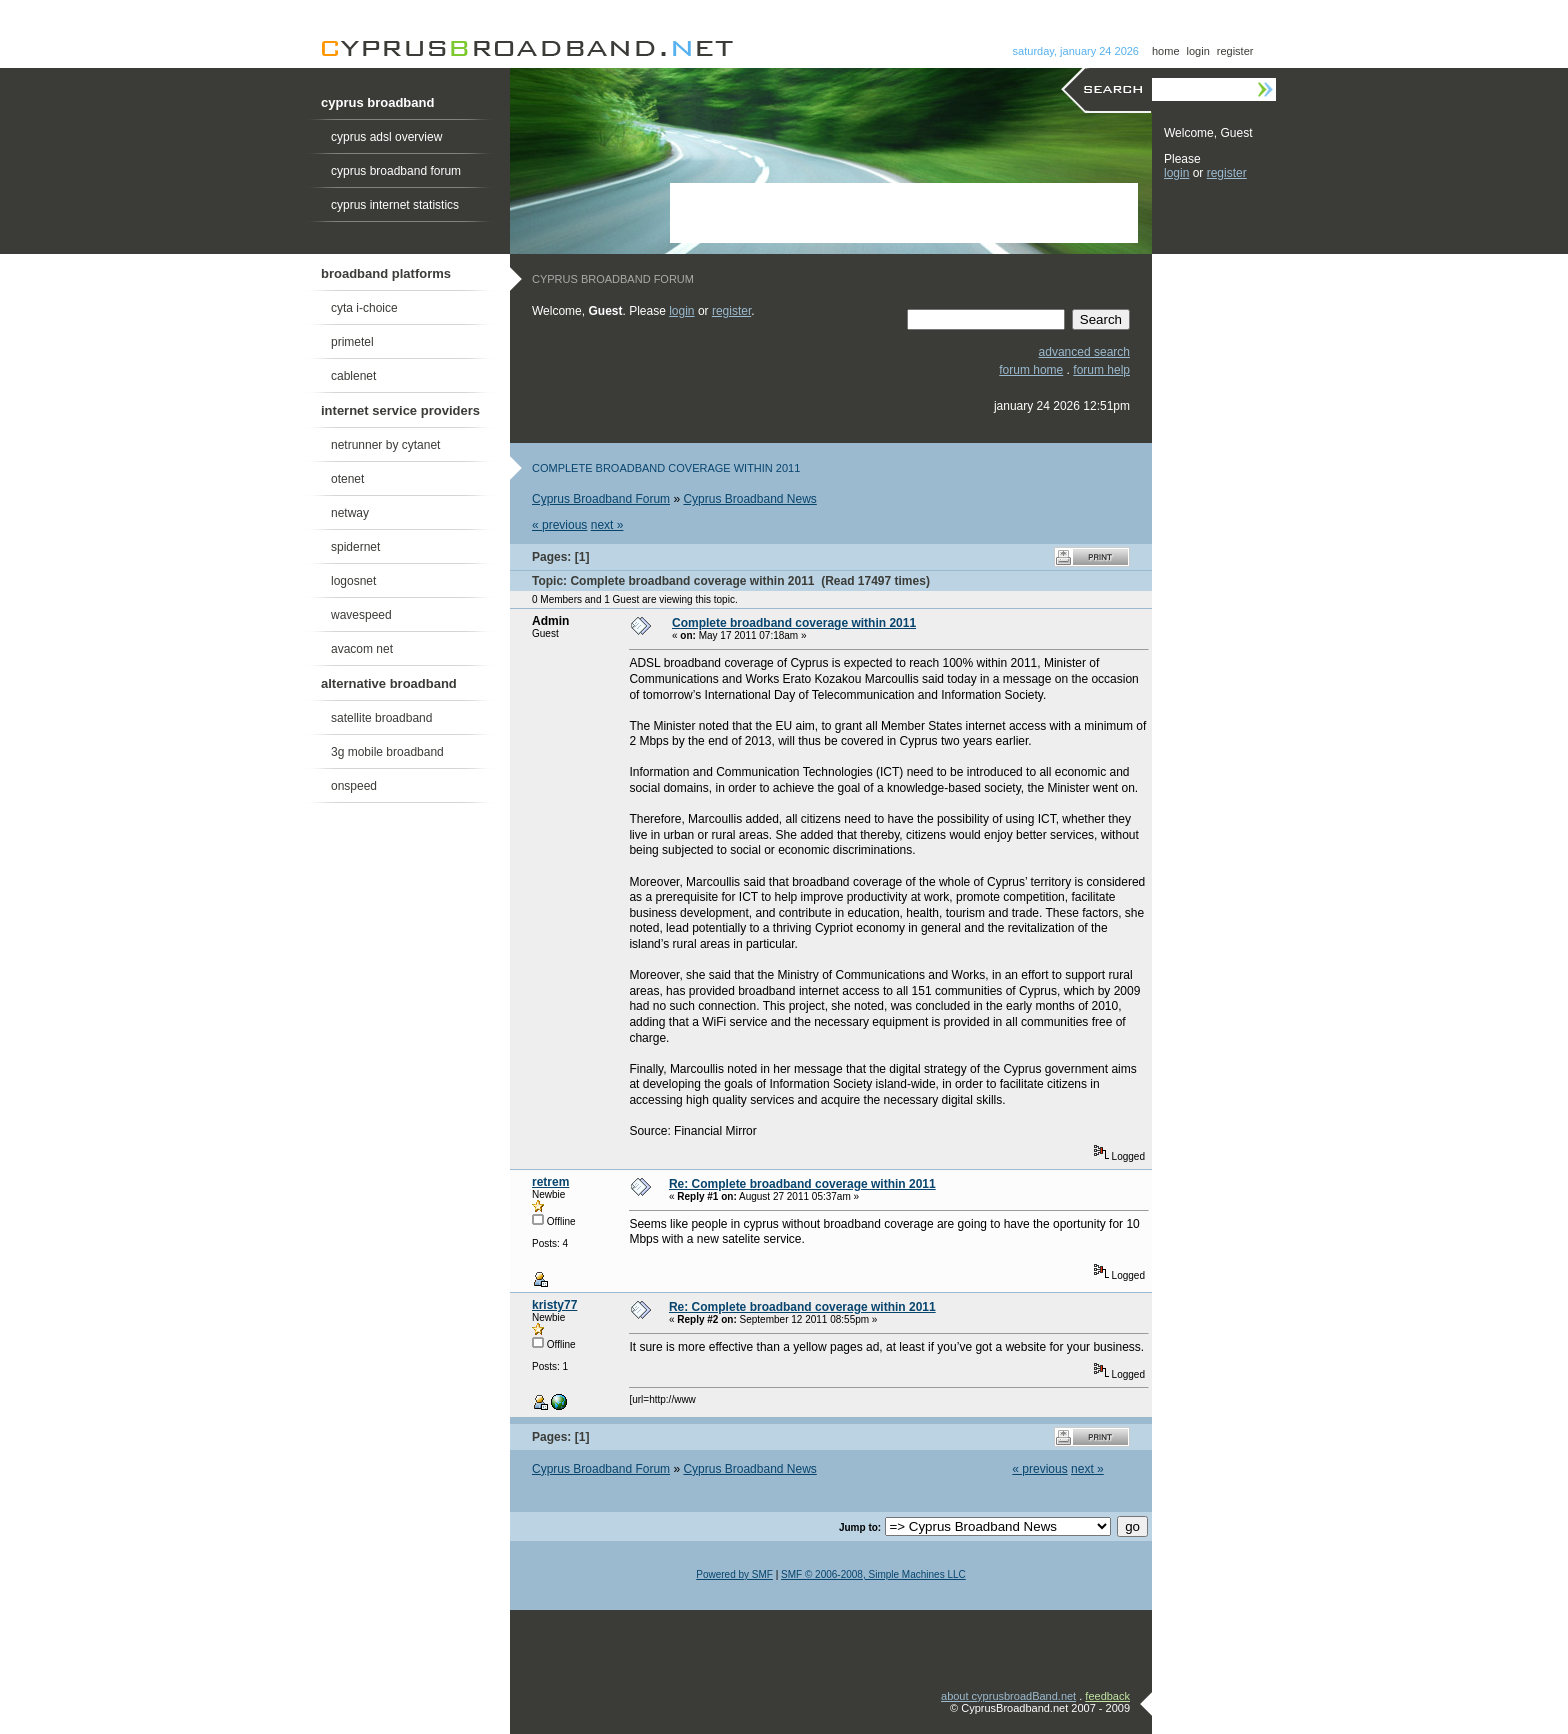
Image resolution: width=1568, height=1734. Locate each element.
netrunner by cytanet (385, 445)
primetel (352, 342)
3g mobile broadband (387, 752)
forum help (1101, 370)
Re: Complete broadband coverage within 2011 (802, 1184)
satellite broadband (381, 718)
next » (607, 525)
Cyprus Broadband (526, 48)
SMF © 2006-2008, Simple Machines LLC (873, 1574)
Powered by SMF (734, 1574)
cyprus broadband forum (396, 171)
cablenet (353, 376)
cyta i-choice (364, 308)
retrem (550, 1182)
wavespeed (361, 615)
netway (350, 513)
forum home (1031, 370)
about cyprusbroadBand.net (1008, 1696)
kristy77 (554, 1305)
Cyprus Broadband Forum (601, 499)
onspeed (354, 786)
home (1166, 51)
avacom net (362, 649)
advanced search (1084, 352)
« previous (559, 525)
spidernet (355, 547)
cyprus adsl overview (386, 137)
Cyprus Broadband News (749, 499)
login (1198, 51)
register (1235, 51)
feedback (1107, 1696)
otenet (347, 479)
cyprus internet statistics (395, 205)
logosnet (353, 581)
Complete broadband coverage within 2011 (794, 623)
